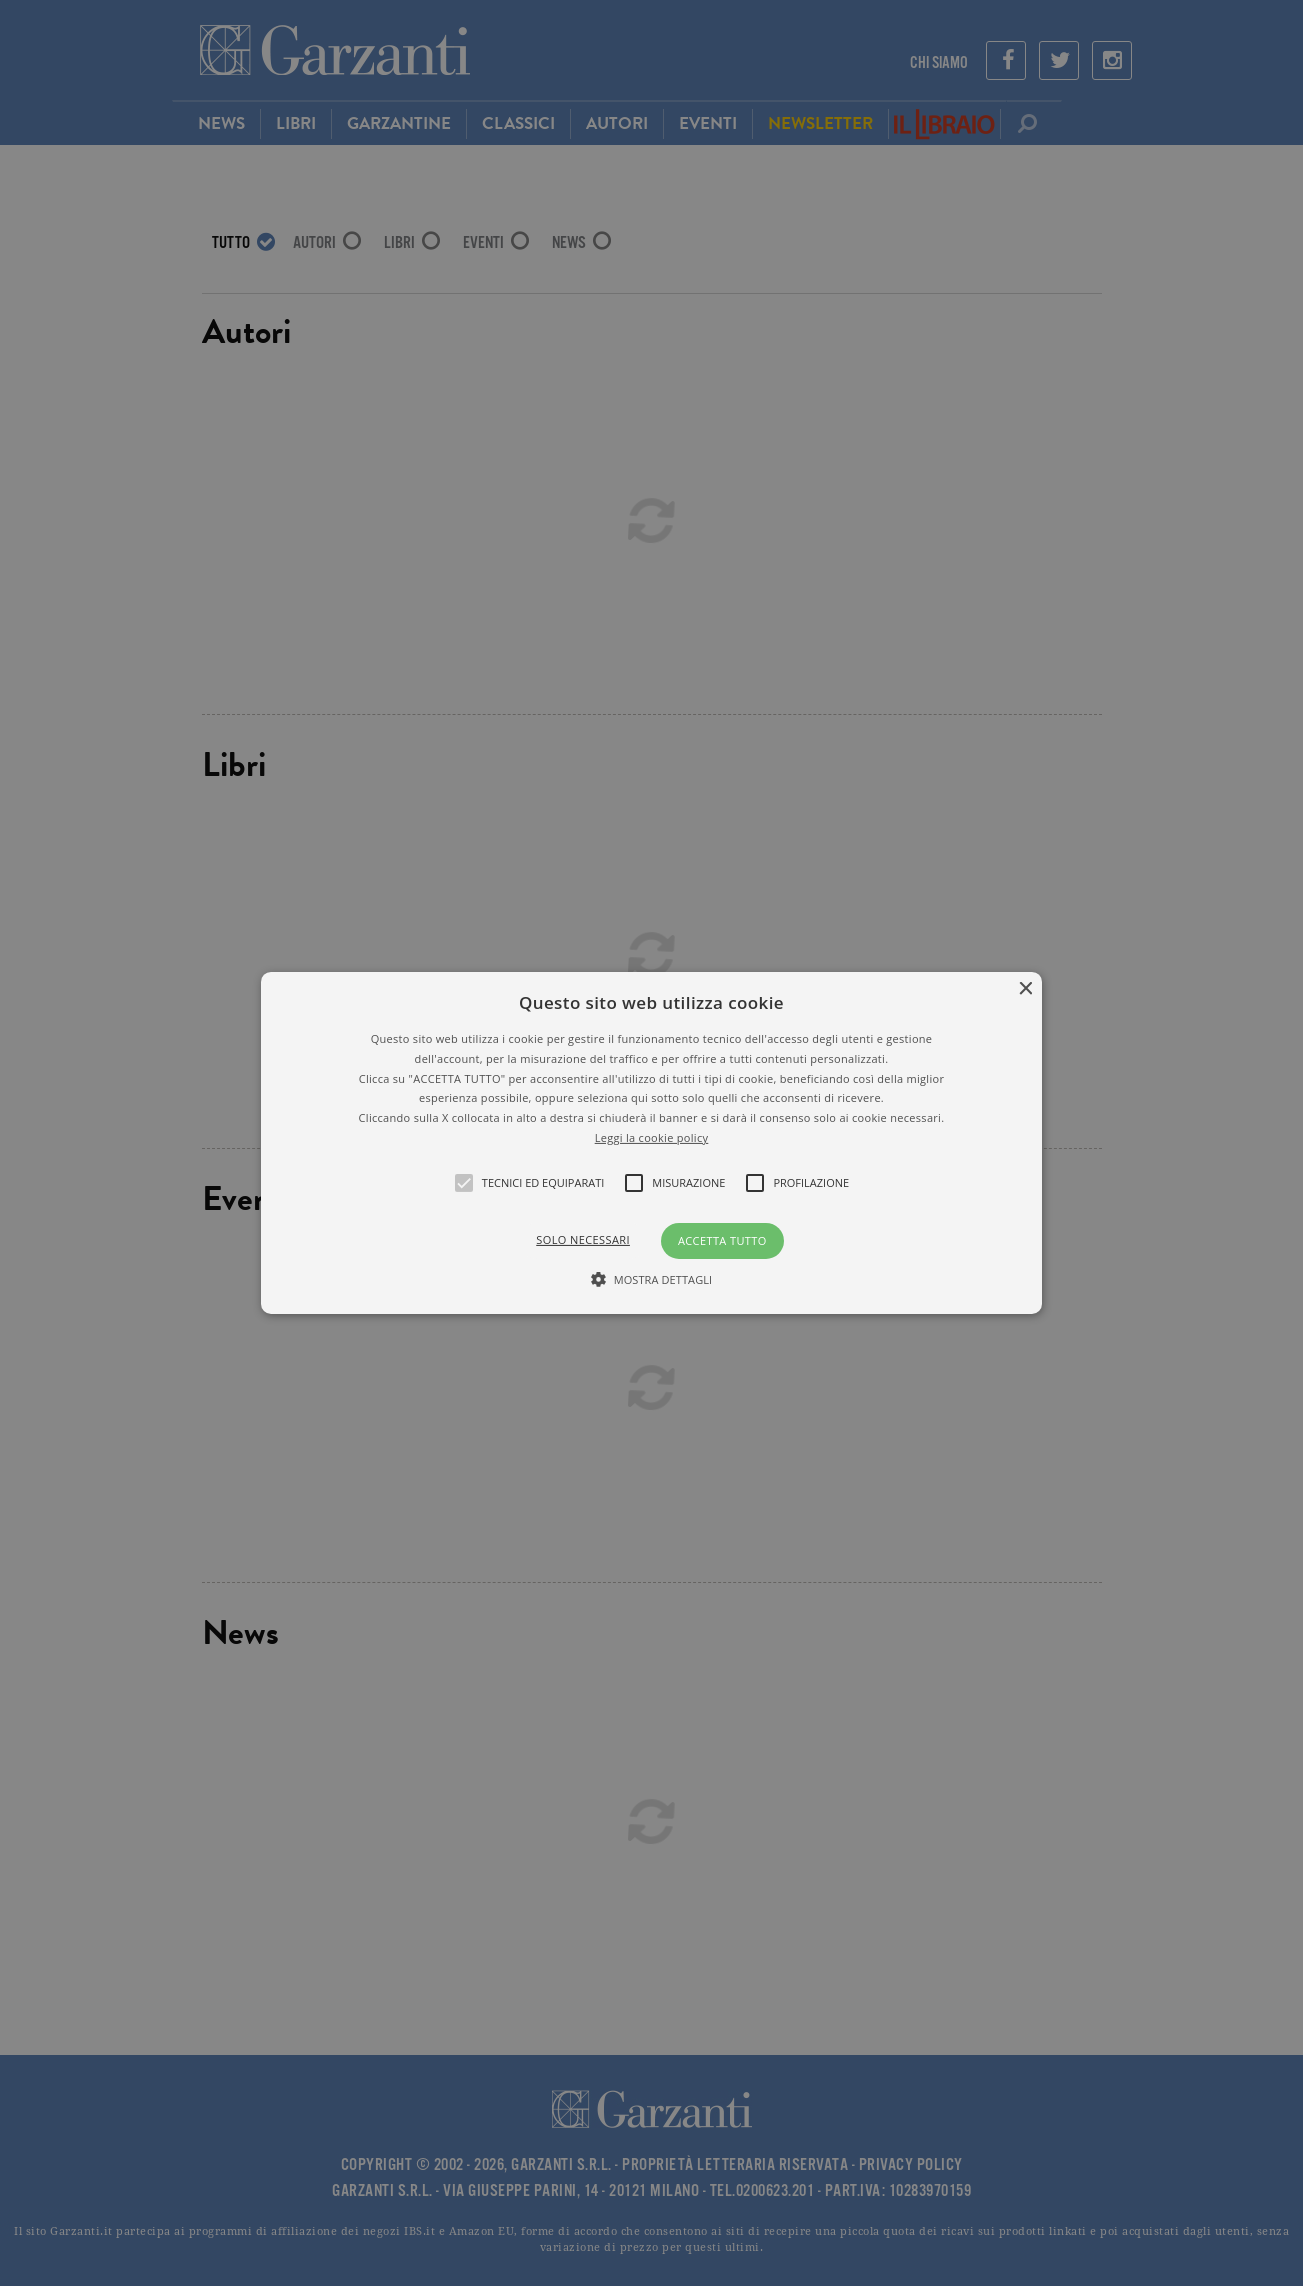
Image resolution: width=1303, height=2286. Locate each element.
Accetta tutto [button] (722, 1240)
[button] (652, 1143)
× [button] (1024, 989)
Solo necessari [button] (583, 1239)
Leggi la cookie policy (652, 1137)
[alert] (651, 1143)
